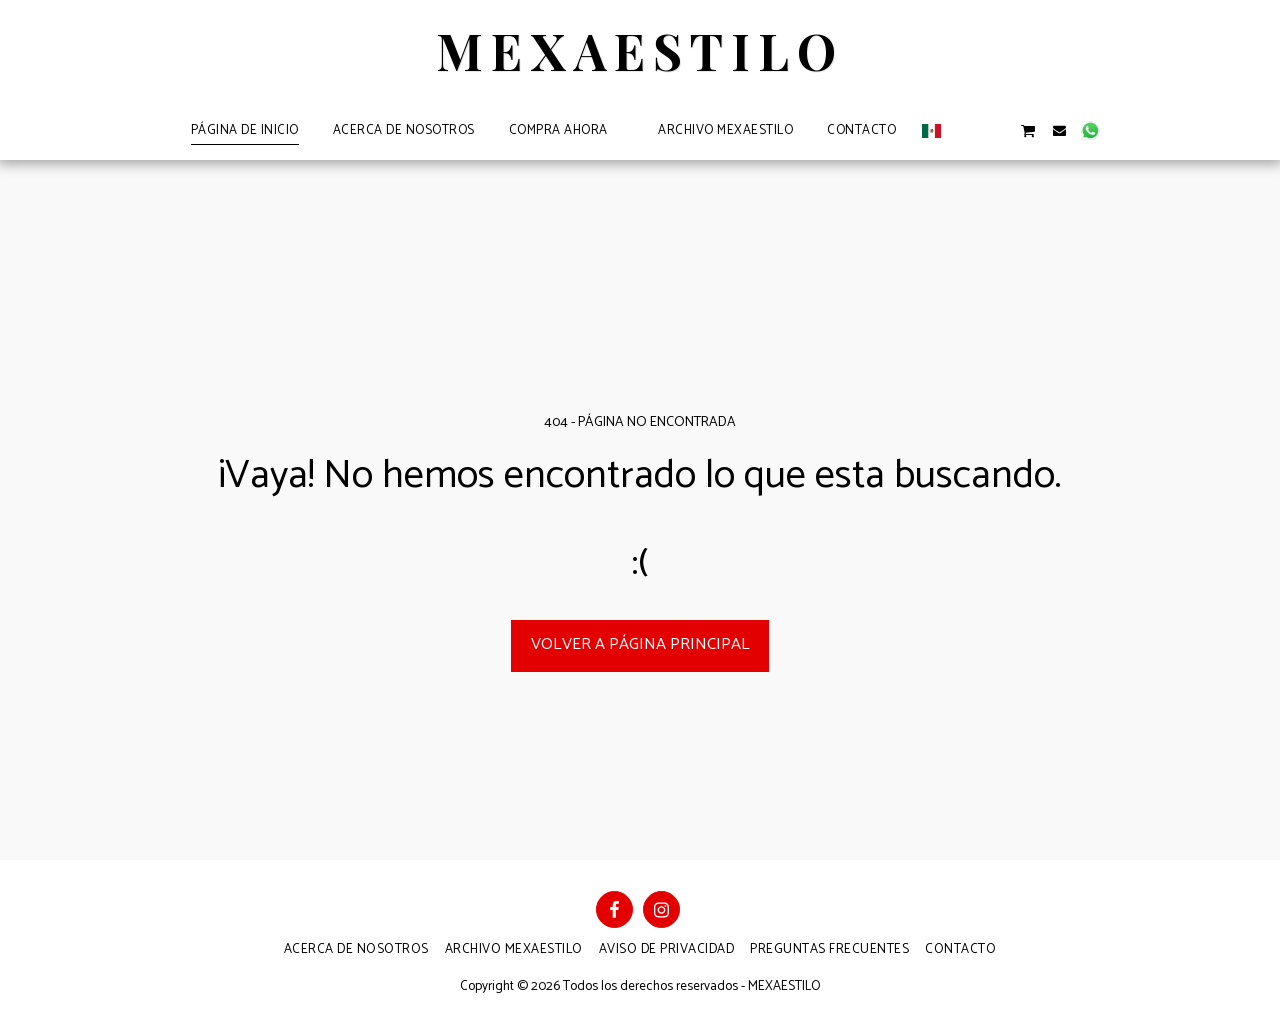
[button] (965, 130)
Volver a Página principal (640, 644)
